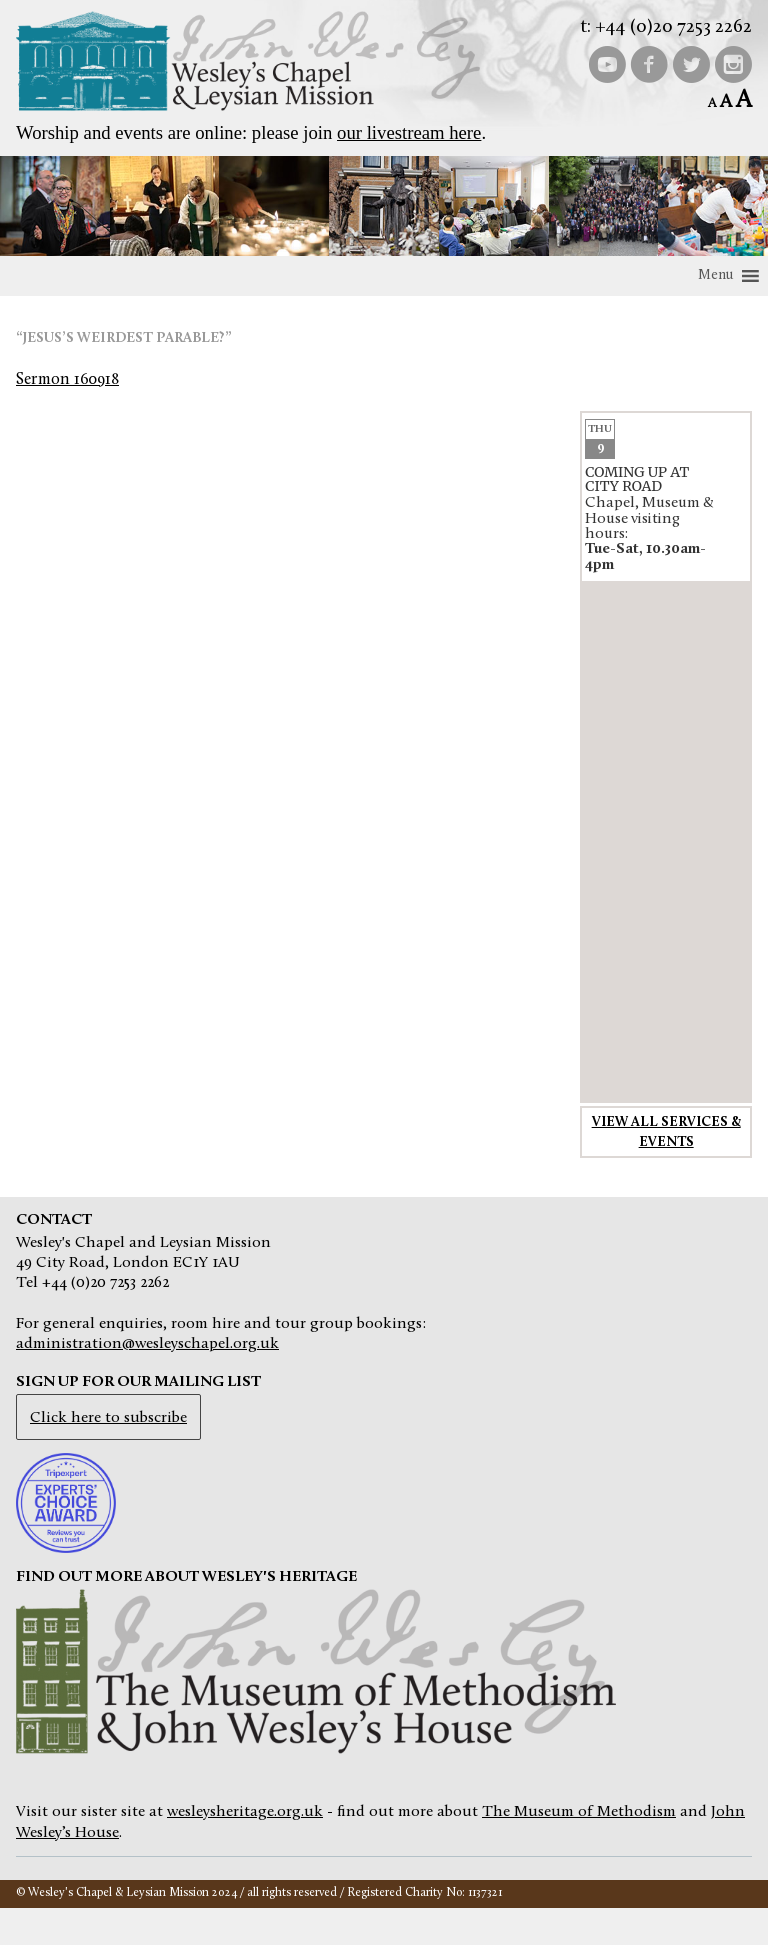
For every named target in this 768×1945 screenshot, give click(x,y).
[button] (715, 276)
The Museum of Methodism (579, 1812)
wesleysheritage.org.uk (245, 1812)
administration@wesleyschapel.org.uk (147, 1344)
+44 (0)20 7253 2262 (673, 27)
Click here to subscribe (108, 1418)
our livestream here (409, 132)
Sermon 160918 (67, 380)
